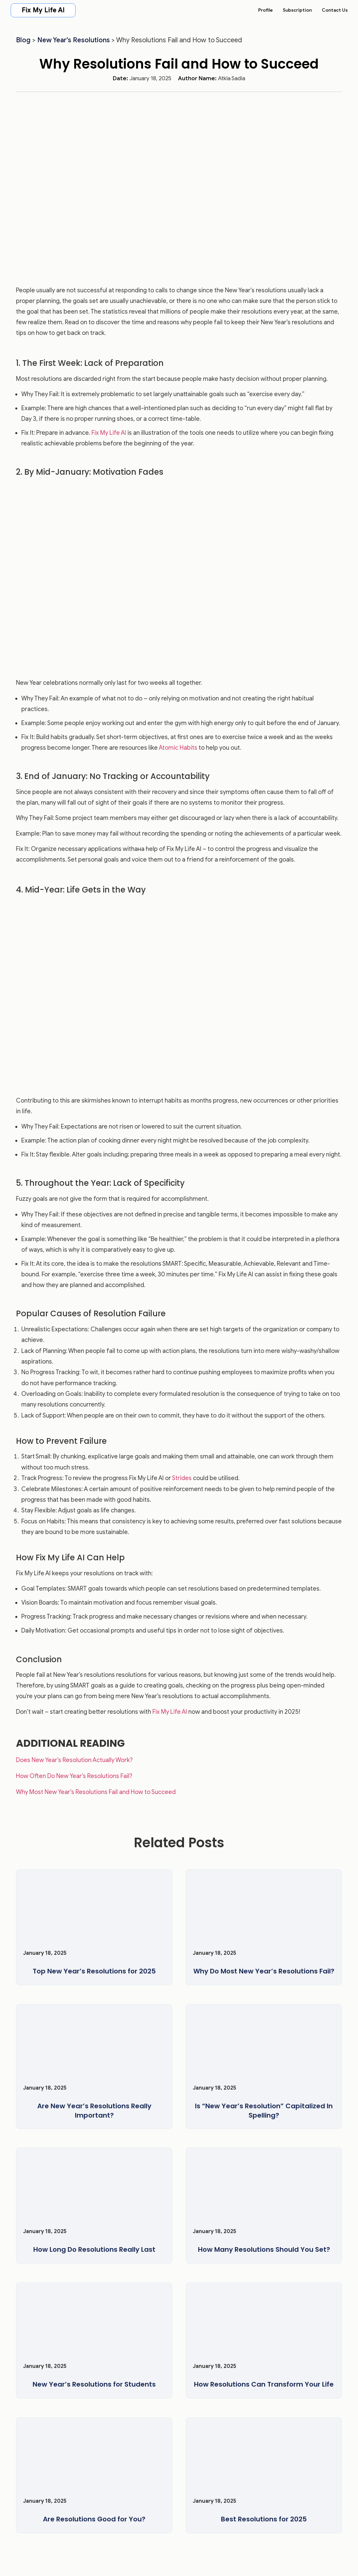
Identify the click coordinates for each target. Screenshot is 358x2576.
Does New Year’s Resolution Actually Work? (74, 1760)
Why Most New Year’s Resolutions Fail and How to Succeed (96, 1792)
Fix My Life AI (43, 10)
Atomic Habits (177, 747)
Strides (182, 1478)
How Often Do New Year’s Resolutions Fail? (74, 1776)
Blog (23, 40)
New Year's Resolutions (73, 40)
